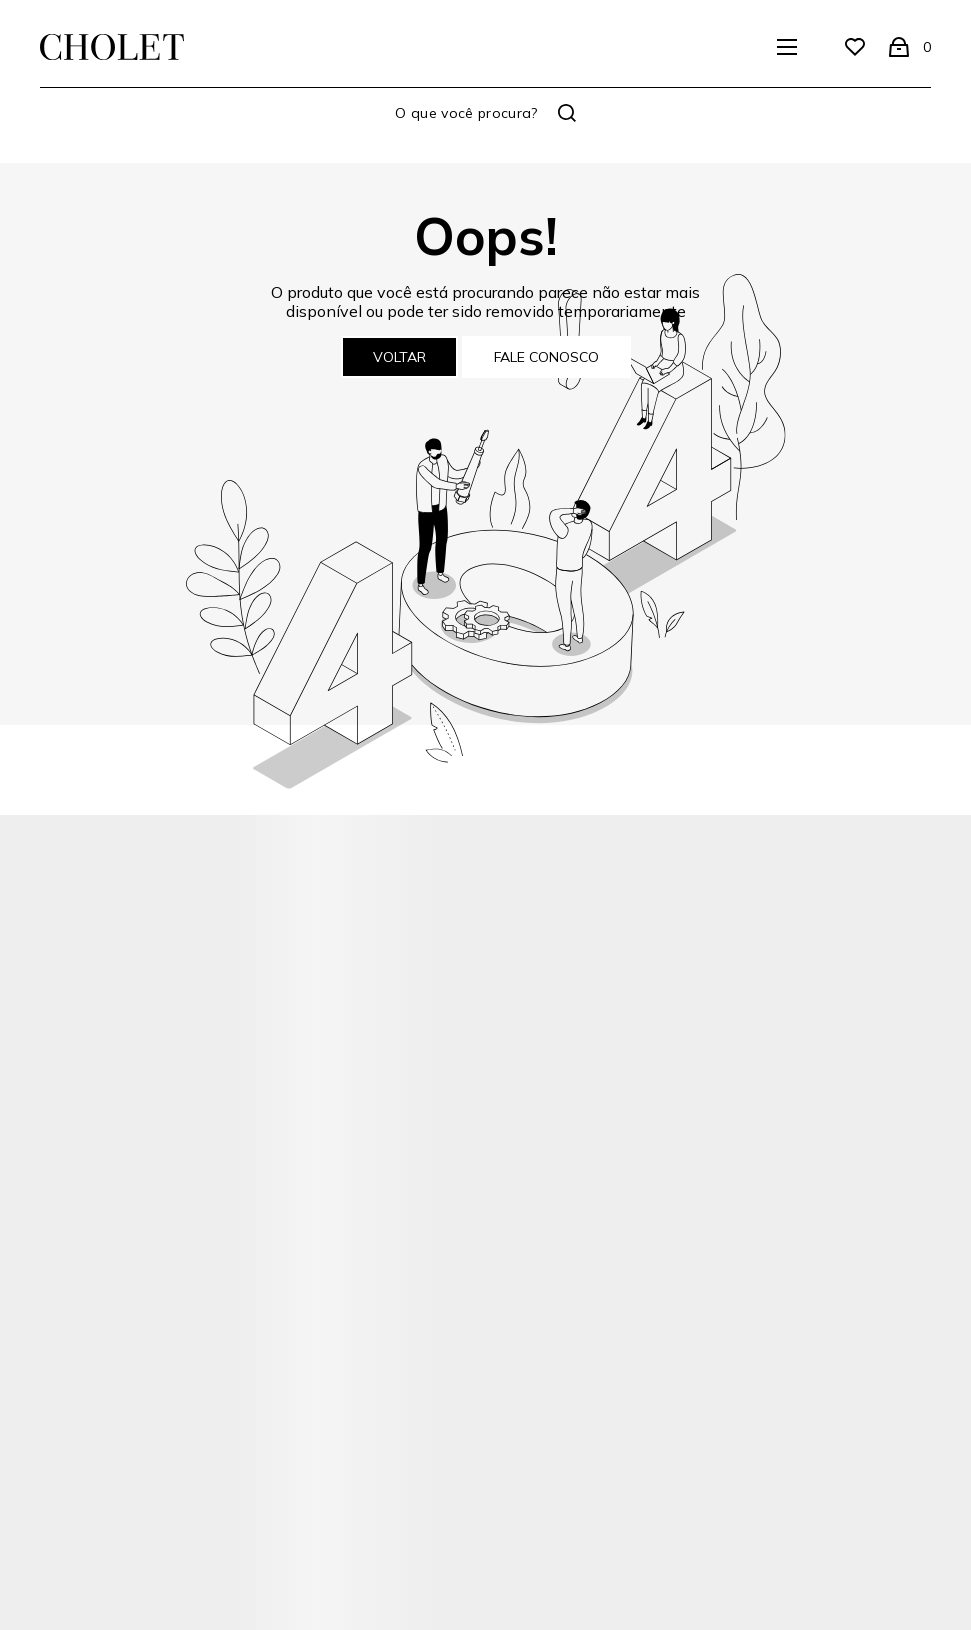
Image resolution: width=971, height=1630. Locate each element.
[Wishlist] (855, 47)
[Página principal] (112, 47)
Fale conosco (546, 357)
